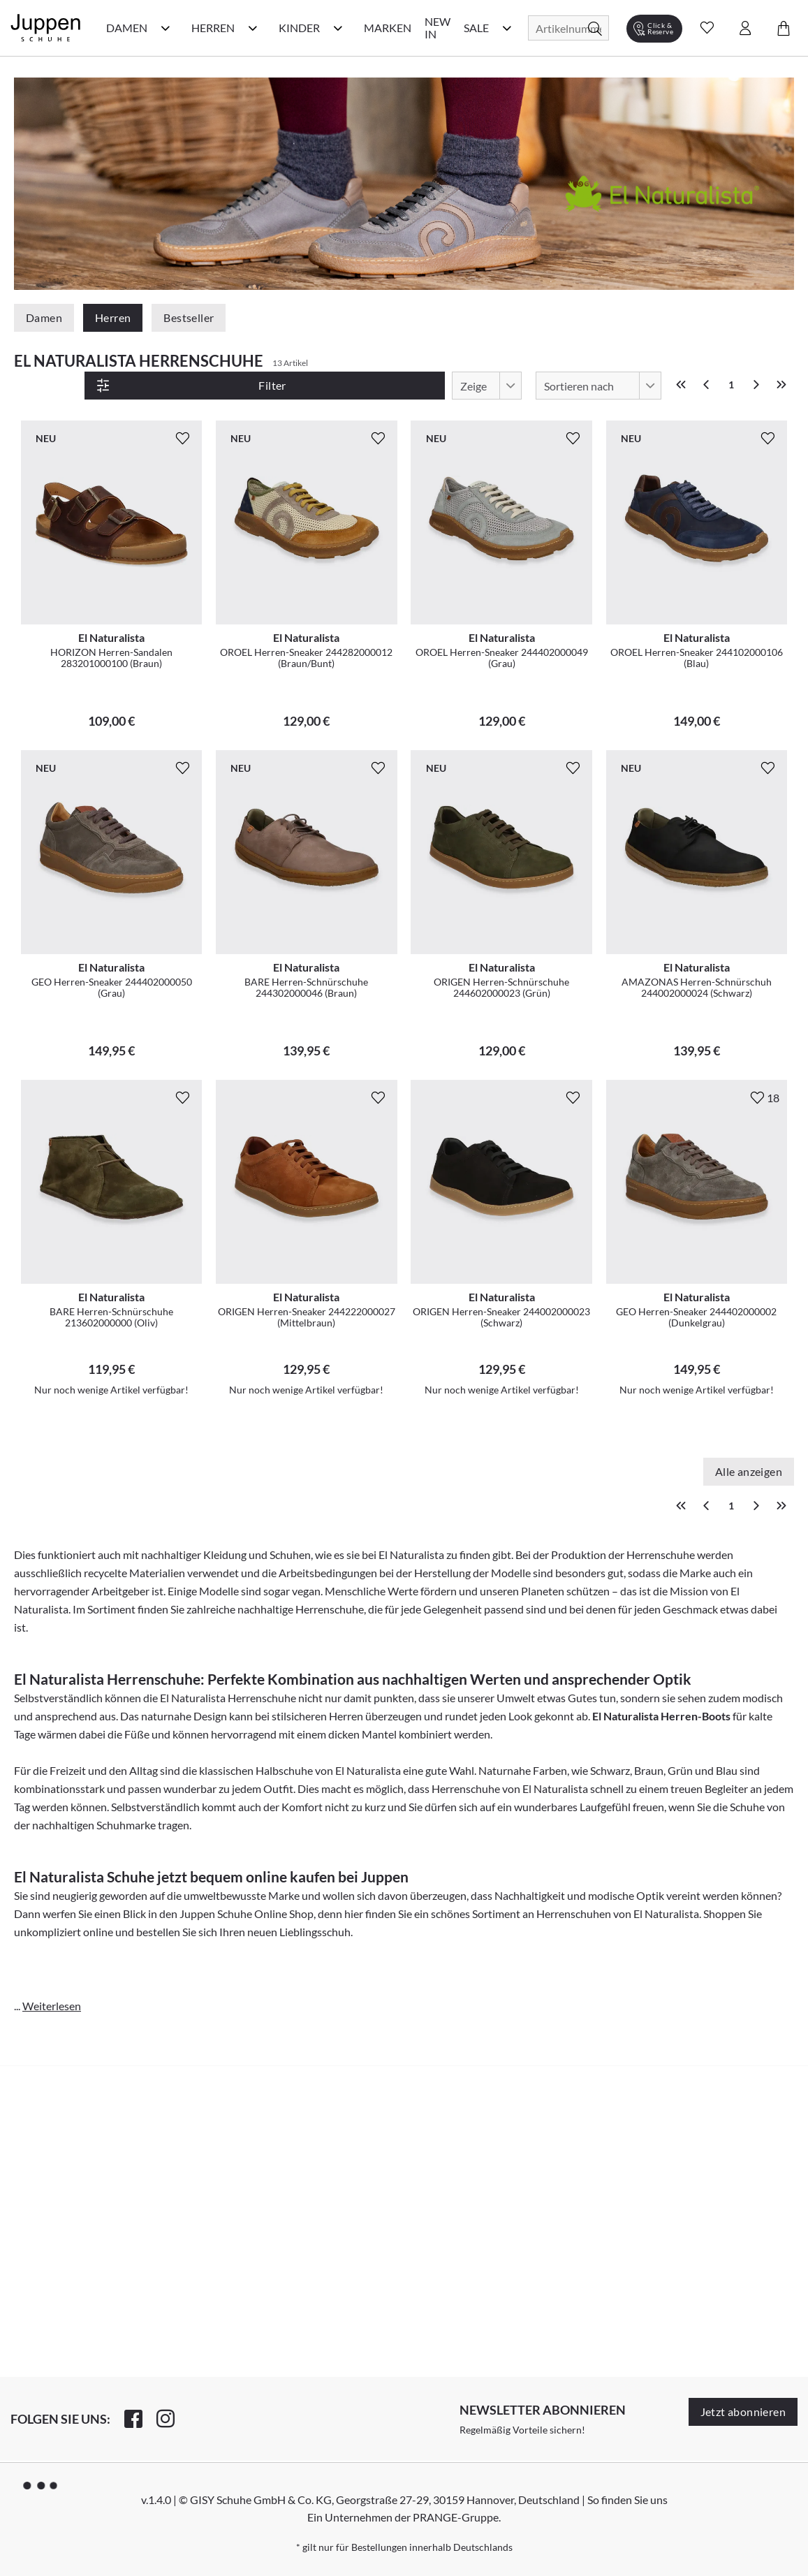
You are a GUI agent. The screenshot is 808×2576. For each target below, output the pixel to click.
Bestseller (188, 317)
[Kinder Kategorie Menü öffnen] (338, 28)
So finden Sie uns (627, 2499)
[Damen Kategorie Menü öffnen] (165, 28)
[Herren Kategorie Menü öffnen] (253, 28)
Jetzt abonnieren (743, 2411)
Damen (44, 317)
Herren (113, 317)
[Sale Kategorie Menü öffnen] (507, 28)
